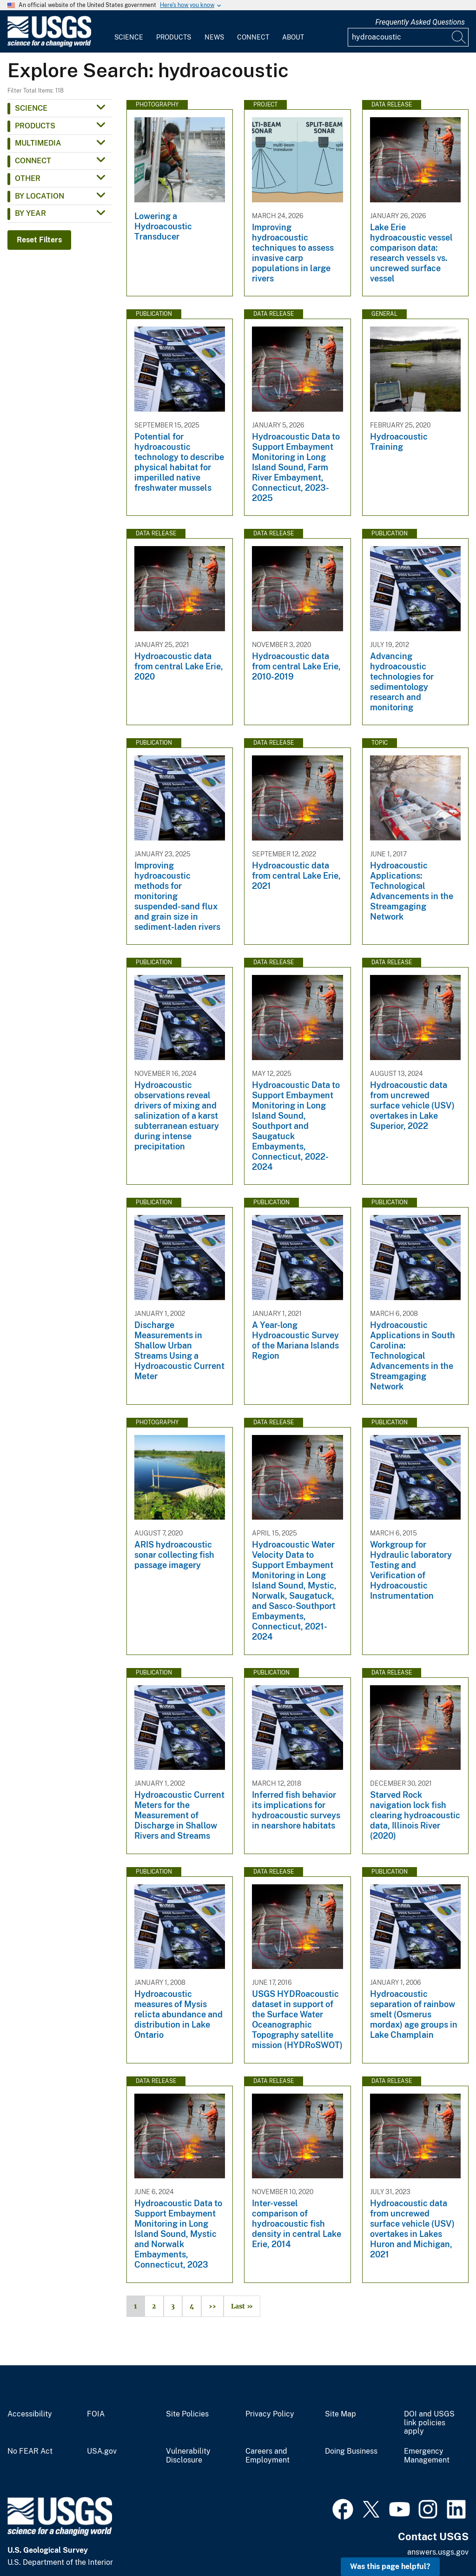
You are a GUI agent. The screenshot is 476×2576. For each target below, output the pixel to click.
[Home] (49, 44)
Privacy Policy (269, 2414)
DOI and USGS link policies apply (429, 2423)
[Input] (408, 37)
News (214, 37)
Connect (253, 37)
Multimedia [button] (38, 143)
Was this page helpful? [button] (390, 2566)
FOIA (96, 2414)
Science (128, 37)
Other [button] (27, 178)
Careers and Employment (267, 2455)
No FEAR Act (30, 2451)
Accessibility (29, 2414)
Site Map (340, 2414)
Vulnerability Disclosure (188, 2455)
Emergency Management (427, 2455)
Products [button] (35, 125)
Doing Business (351, 2451)
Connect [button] (33, 160)
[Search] (459, 37)
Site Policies (187, 2414)
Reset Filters (39, 239)
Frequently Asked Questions (420, 22)
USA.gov (102, 2451)
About (293, 37)
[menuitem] (129, 31)
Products (173, 37)
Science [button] (31, 108)
